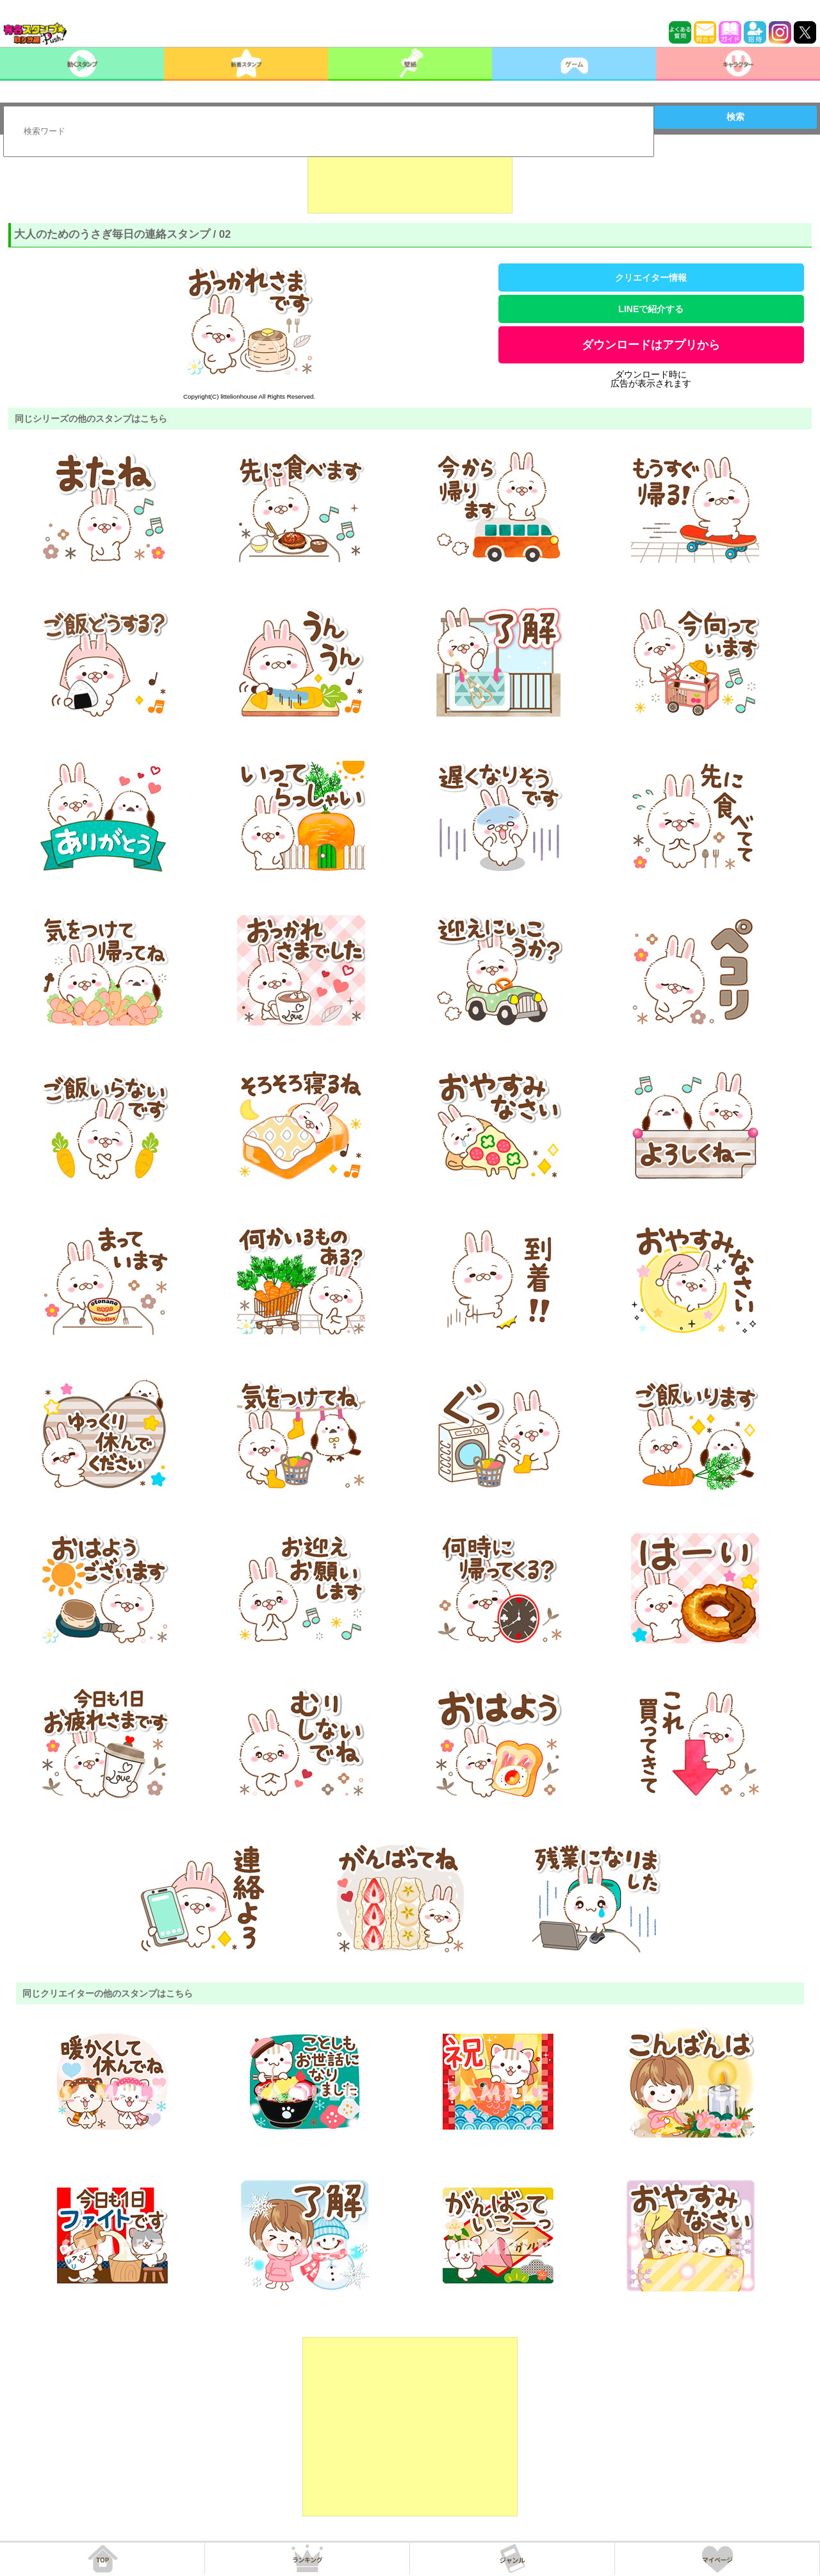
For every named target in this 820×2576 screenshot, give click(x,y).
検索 (735, 117)
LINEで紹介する (651, 309)
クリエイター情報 (651, 277)
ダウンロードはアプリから (651, 344)
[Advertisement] (410, 181)
